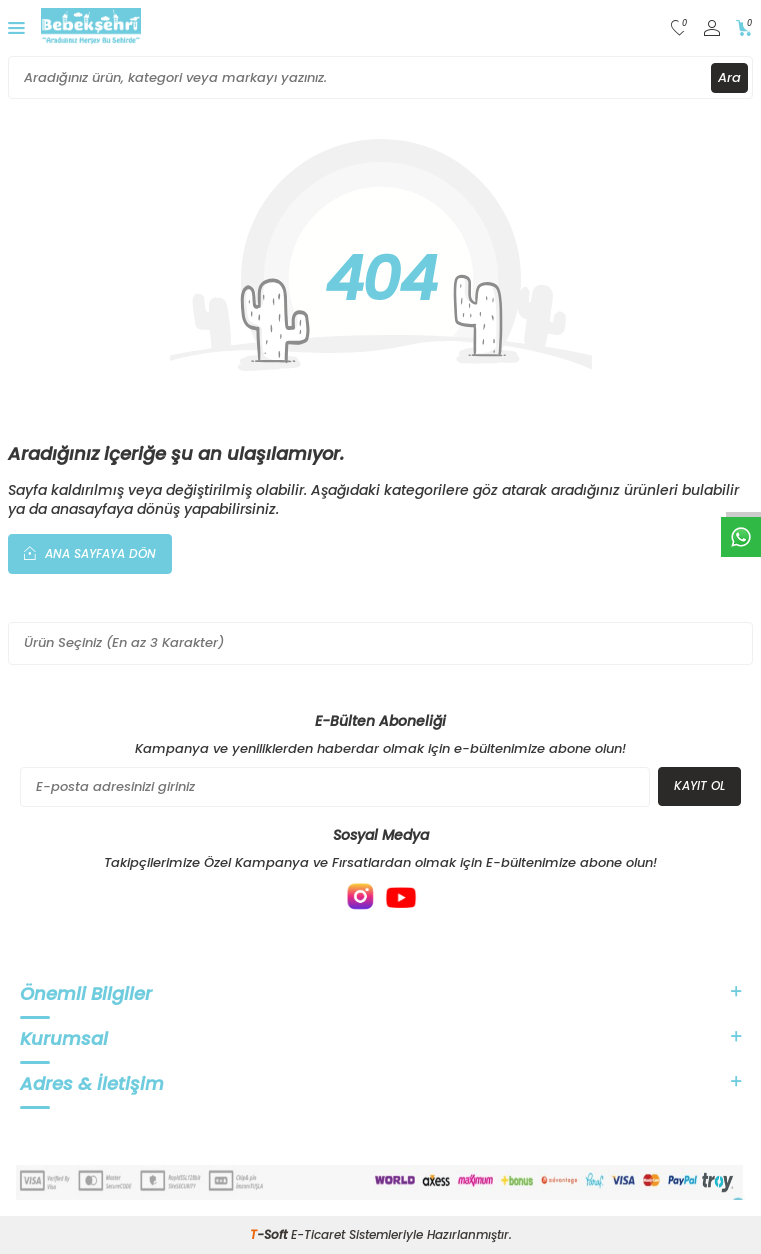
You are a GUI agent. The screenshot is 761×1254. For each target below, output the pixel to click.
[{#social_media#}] (361, 897)
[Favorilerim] (679, 28)
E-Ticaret (318, 1234)
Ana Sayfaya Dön (90, 553)
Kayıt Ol (699, 785)
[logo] (91, 28)
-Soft (270, 1234)
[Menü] (16, 27)
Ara (729, 77)
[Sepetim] (744, 28)
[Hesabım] (712, 28)
